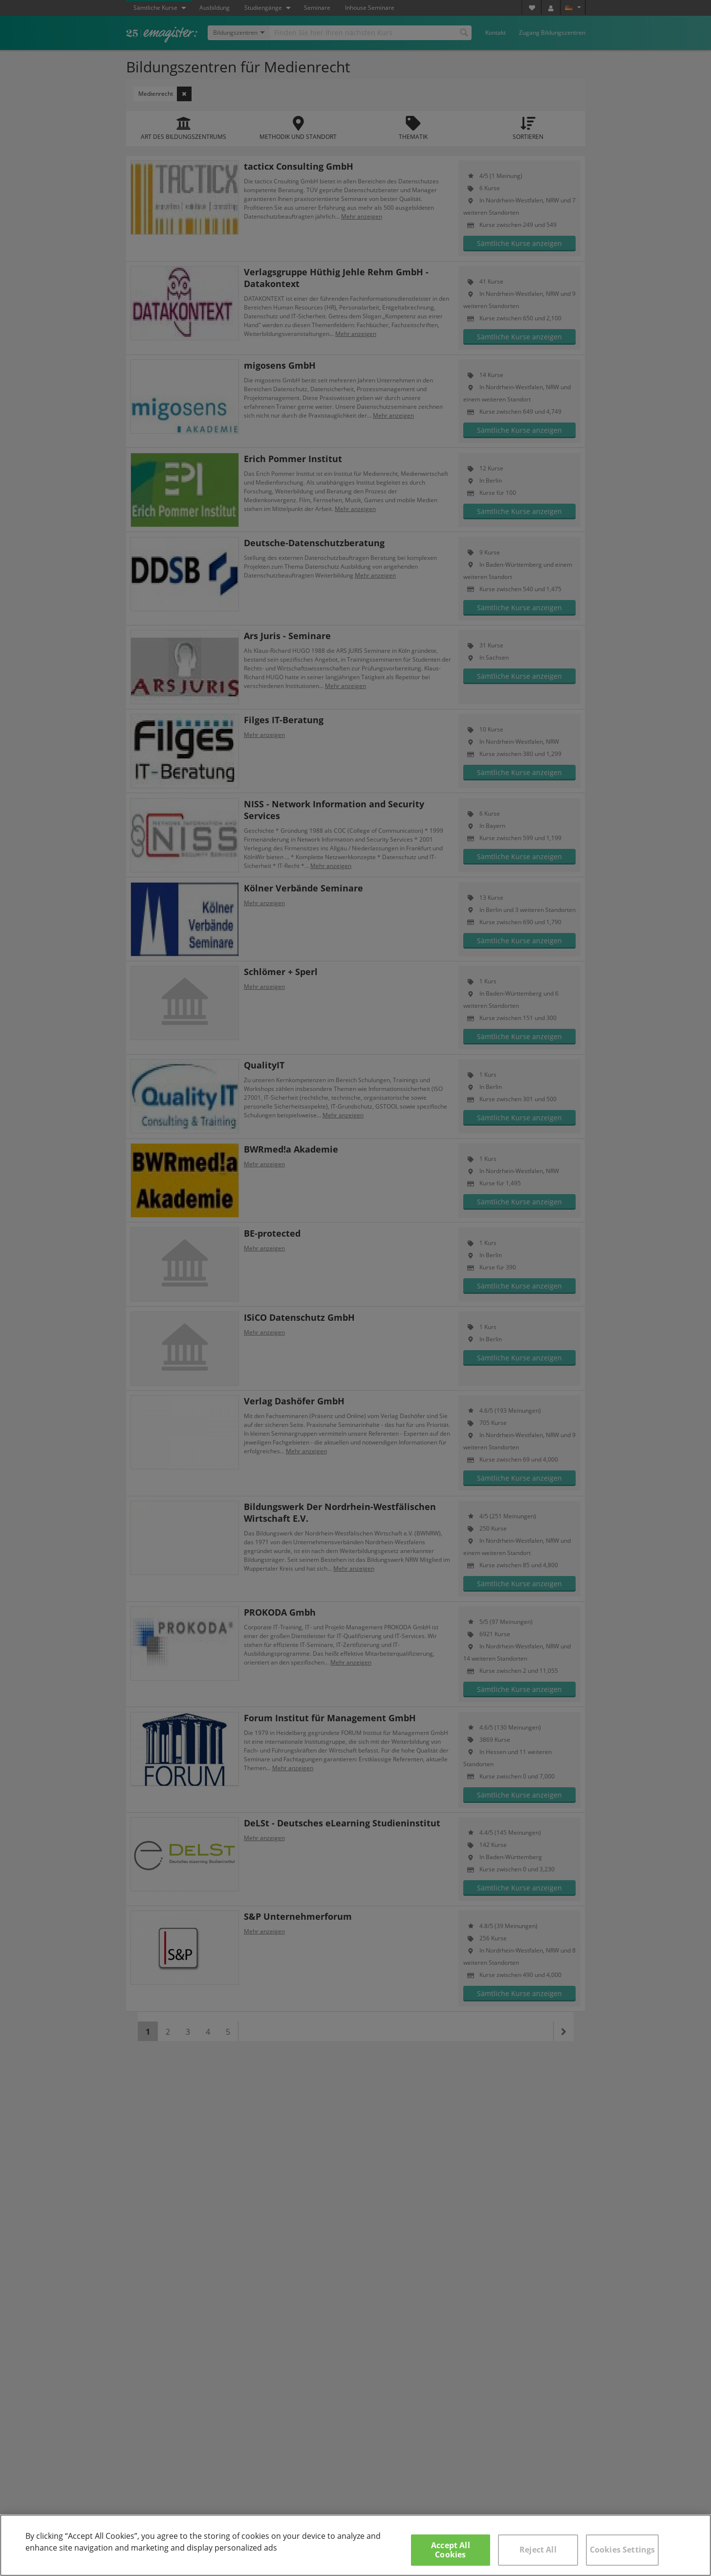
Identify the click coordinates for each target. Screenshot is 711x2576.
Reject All (538, 2549)
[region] (355, 2545)
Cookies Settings (622, 2549)
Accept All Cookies (450, 2550)
